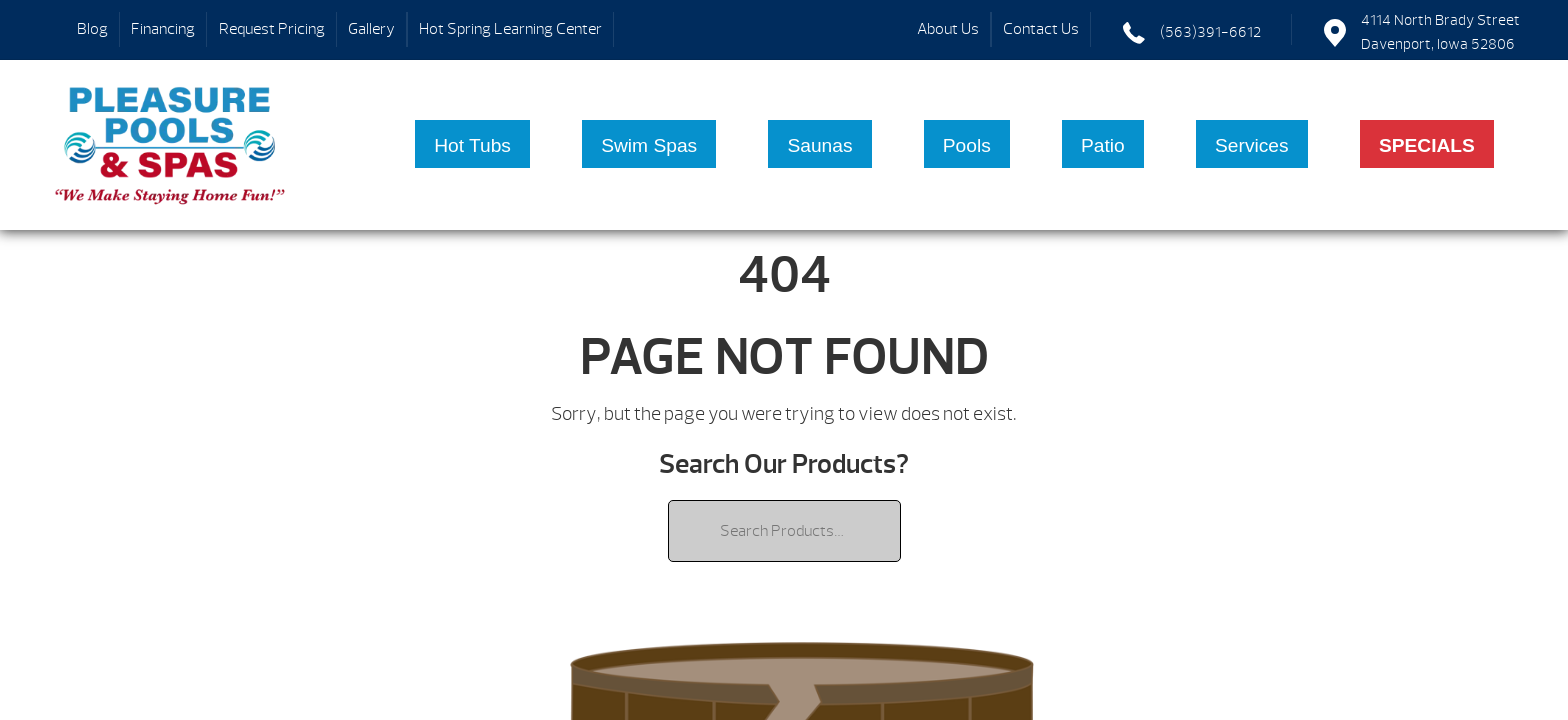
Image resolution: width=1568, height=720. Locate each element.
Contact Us (1041, 29)
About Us (948, 29)
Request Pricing (272, 29)
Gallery (371, 29)
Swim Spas (649, 145)
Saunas (819, 145)
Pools (967, 145)
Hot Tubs (472, 145)
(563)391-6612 (1210, 32)
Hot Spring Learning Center (510, 29)
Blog (92, 29)
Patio (1103, 145)
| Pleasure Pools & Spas (170, 145)
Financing (163, 29)
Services (1252, 145)
